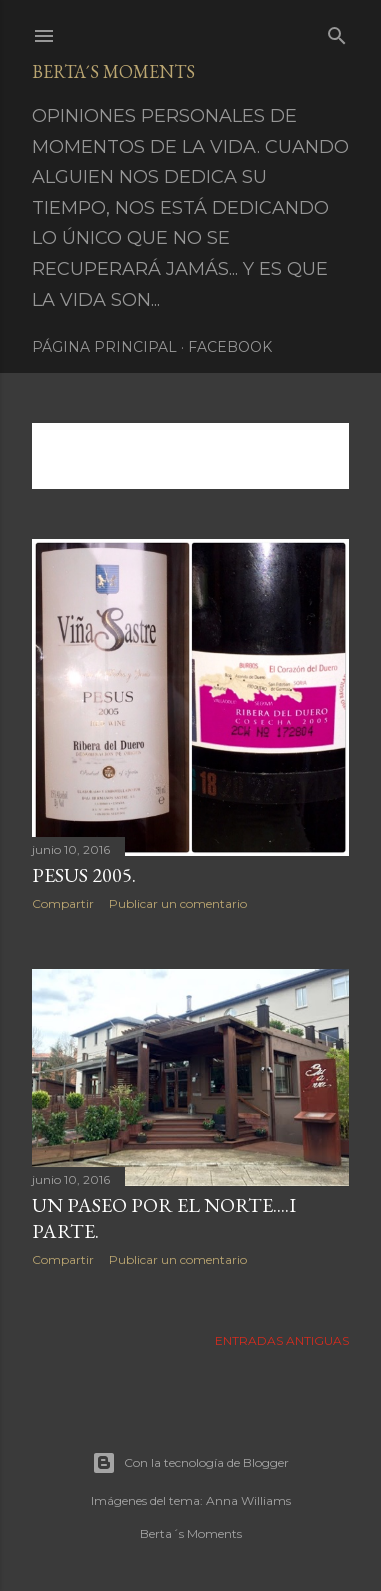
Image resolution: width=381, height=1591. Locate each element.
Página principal (104, 347)
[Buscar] (337, 31)
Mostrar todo (105, 463)
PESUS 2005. (84, 875)
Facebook (230, 347)
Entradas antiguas (282, 1340)
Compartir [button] (63, 903)
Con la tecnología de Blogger (190, 1463)
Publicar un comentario (178, 903)
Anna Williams (248, 1500)
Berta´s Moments (113, 71)
